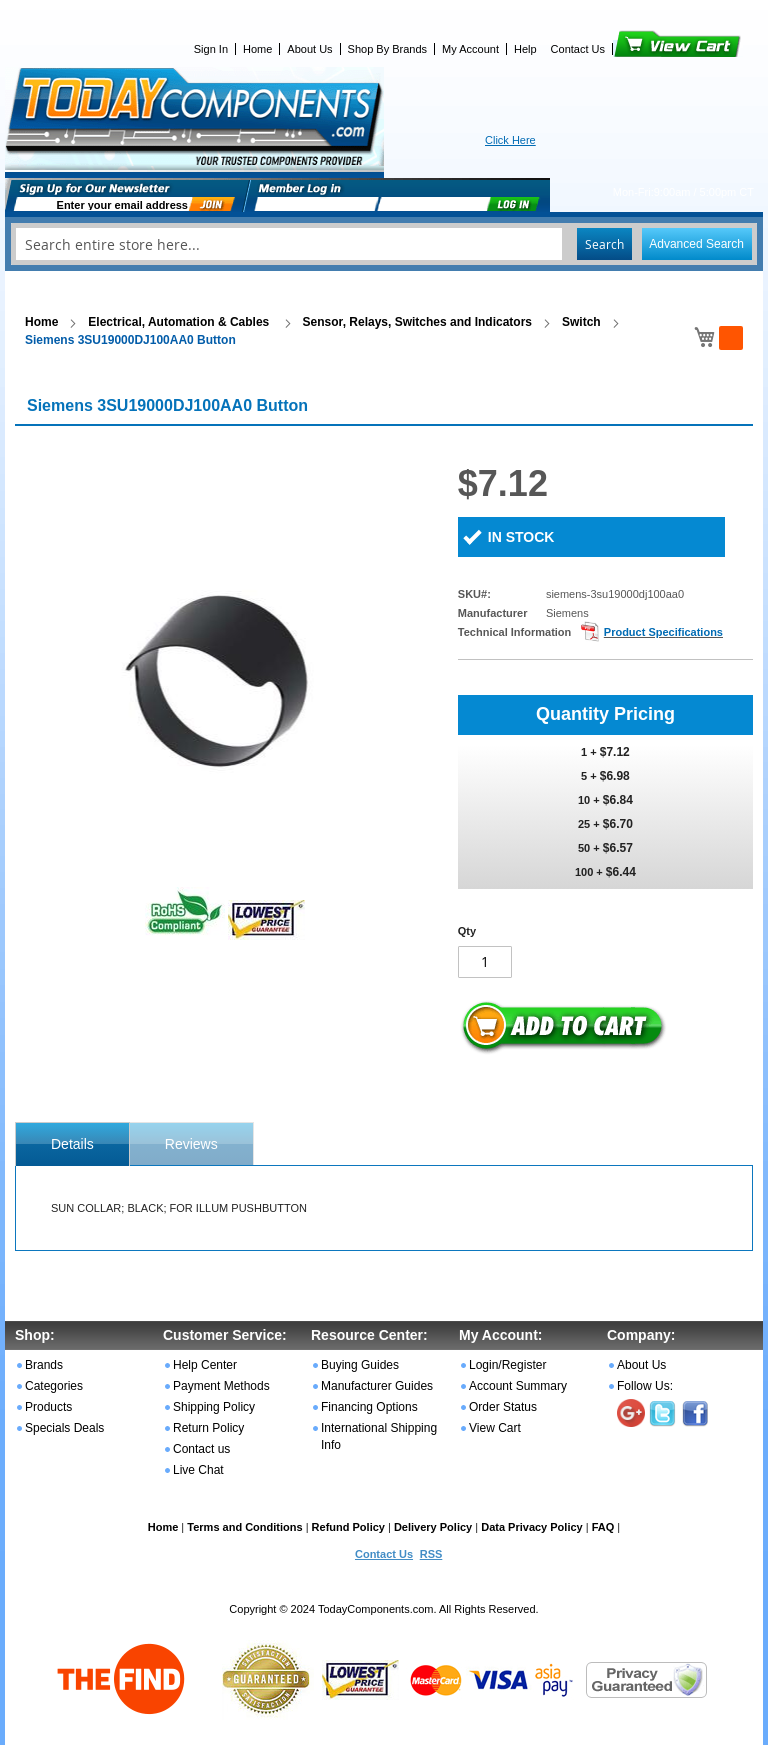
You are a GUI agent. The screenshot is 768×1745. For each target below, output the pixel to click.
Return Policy (208, 1428)
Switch (581, 322)
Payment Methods (221, 1386)
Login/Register (507, 1365)
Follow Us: (645, 1386)
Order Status (503, 1407)
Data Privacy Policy (532, 1527)
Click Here (510, 140)
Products (48, 1407)
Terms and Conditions (244, 1527)
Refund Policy (348, 1527)
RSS (431, 1554)
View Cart (643, 49)
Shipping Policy (214, 1407)
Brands (44, 1365)
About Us (309, 49)
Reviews (191, 1144)
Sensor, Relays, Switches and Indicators (417, 322)
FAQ (603, 1527)
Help (525, 49)
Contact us (201, 1449)
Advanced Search (696, 244)
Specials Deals (64, 1428)
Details (72, 1144)
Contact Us (578, 49)
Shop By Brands (388, 49)
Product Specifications (663, 632)
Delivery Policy (433, 1527)
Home (257, 49)
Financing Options (369, 1407)
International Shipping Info (379, 1436)
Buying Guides (360, 1365)
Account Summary (518, 1386)
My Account (470, 49)
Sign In (211, 49)
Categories (54, 1386)
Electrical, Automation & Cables (180, 322)
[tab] (72, 1144)
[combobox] (384, 244)
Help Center (205, 1365)
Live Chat (198, 1470)
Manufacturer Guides (377, 1386)
